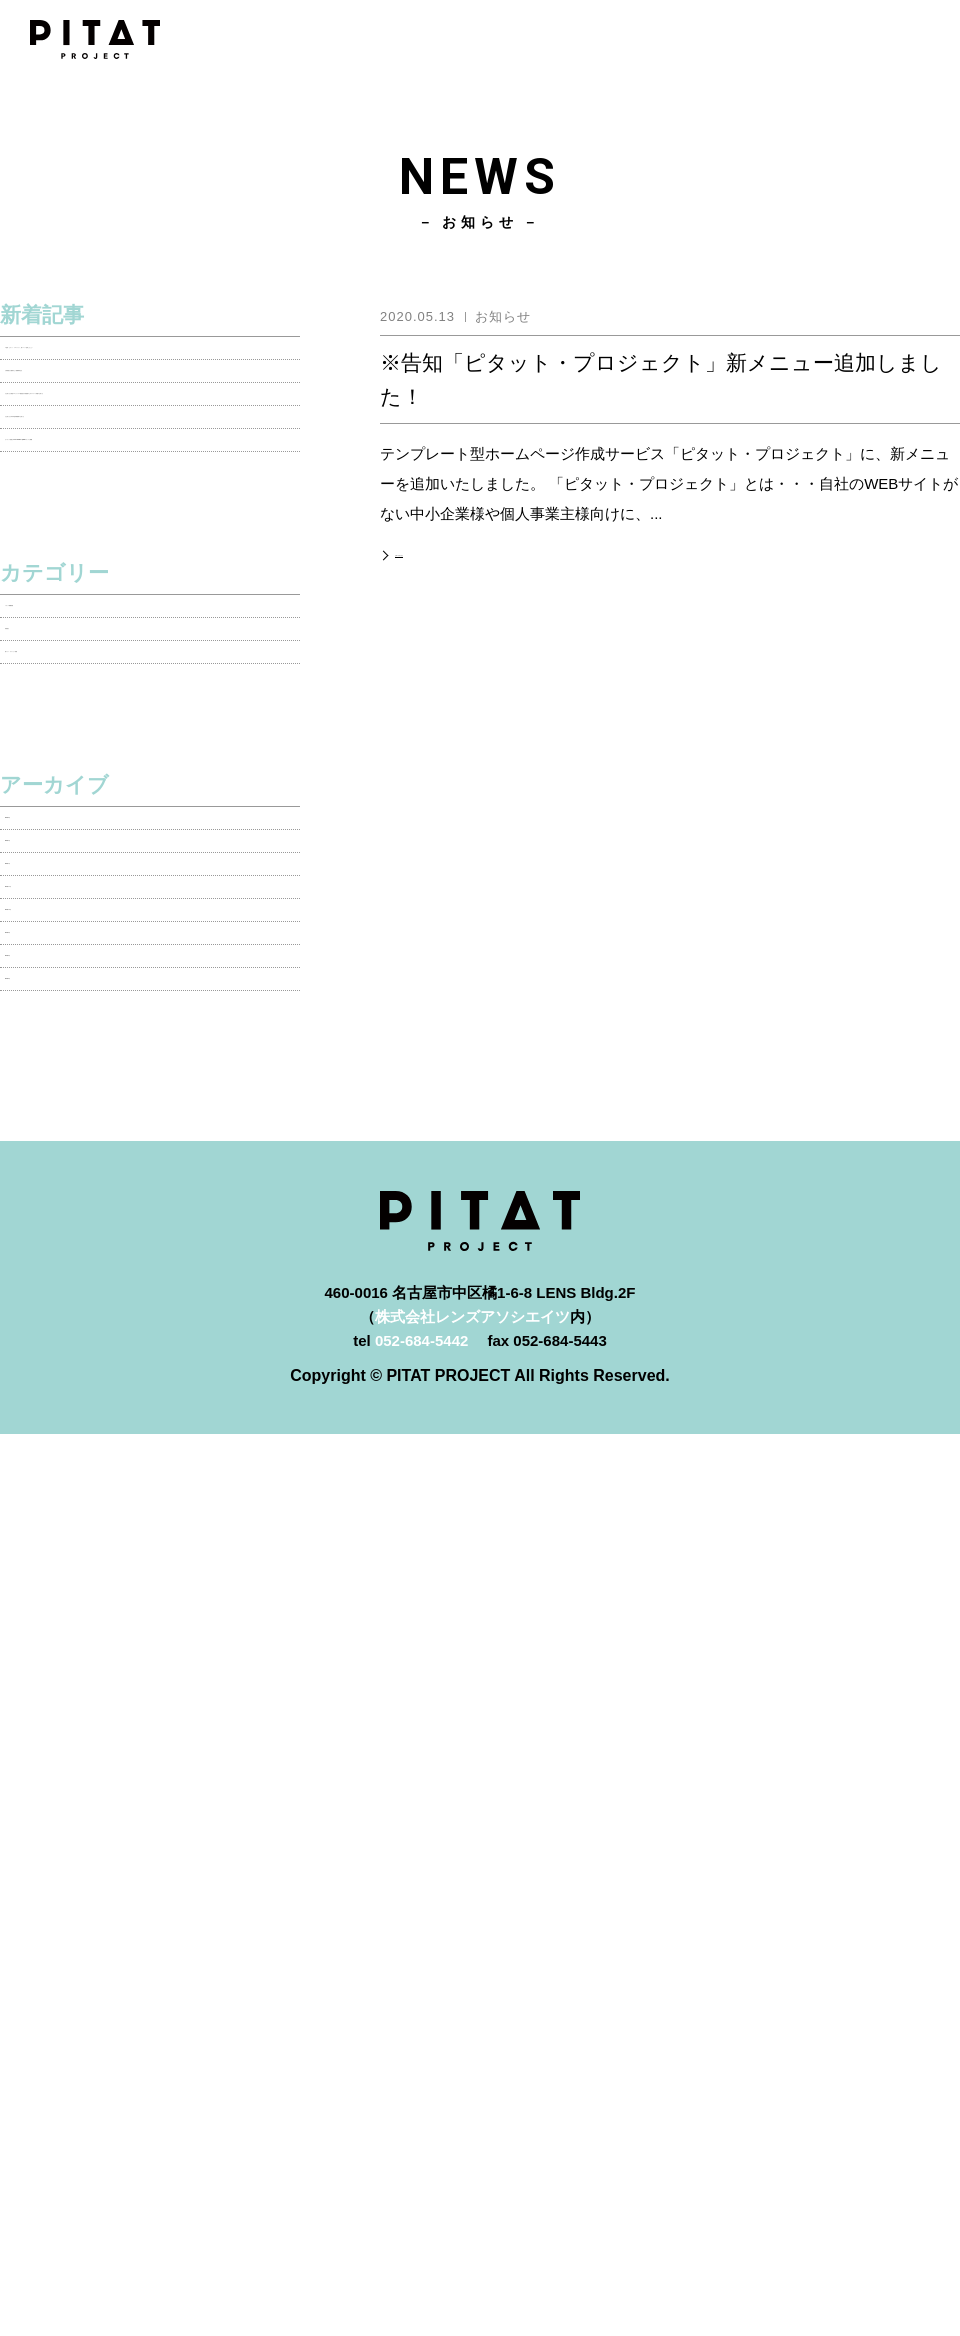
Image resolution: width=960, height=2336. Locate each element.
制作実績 (480, 2124)
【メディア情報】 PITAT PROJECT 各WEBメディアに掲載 (133, 615)
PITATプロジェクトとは (480, 2034)
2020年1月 (41, 1209)
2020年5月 (41, 1110)
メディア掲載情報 (65, 818)
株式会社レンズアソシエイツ (472, 1807)
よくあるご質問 (480, 2214)
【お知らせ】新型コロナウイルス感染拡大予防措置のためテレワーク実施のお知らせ (147, 494)
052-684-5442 (421, 1831)
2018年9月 (41, 1357)
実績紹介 (35, 868)
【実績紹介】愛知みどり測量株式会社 (132, 432)
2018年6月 (41, 1407)
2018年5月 (41, 1456)
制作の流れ (480, 2169)
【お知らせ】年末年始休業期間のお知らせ (147, 554)
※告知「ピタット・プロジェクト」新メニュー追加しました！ (147, 372)
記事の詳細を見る (447, 551)
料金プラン (480, 2079)
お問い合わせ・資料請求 (480, 2259)
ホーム (480, 1989)
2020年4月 (41, 1159)
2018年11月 (45, 1258)
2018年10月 (45, 1308)
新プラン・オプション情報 (95, 917)
